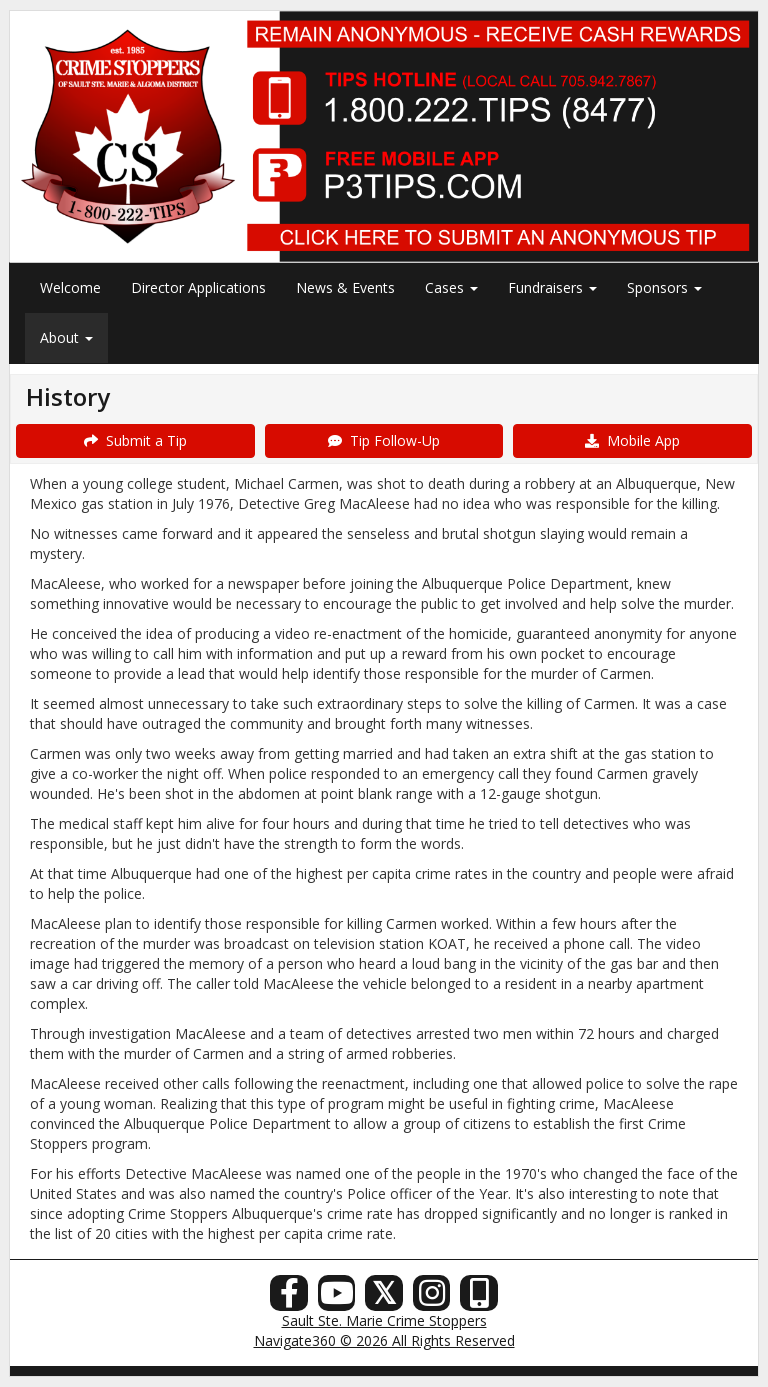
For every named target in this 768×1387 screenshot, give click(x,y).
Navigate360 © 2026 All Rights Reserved (384, 1340)
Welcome (70, 287)
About (66, 337)
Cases (451, 287)
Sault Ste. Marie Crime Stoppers (384, 1320)
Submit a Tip (135, 440)
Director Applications (198, 287)
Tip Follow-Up (384, 440)
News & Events (345, 287)
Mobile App (632, 440)
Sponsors (664, 287)
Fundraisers (552, 287)
